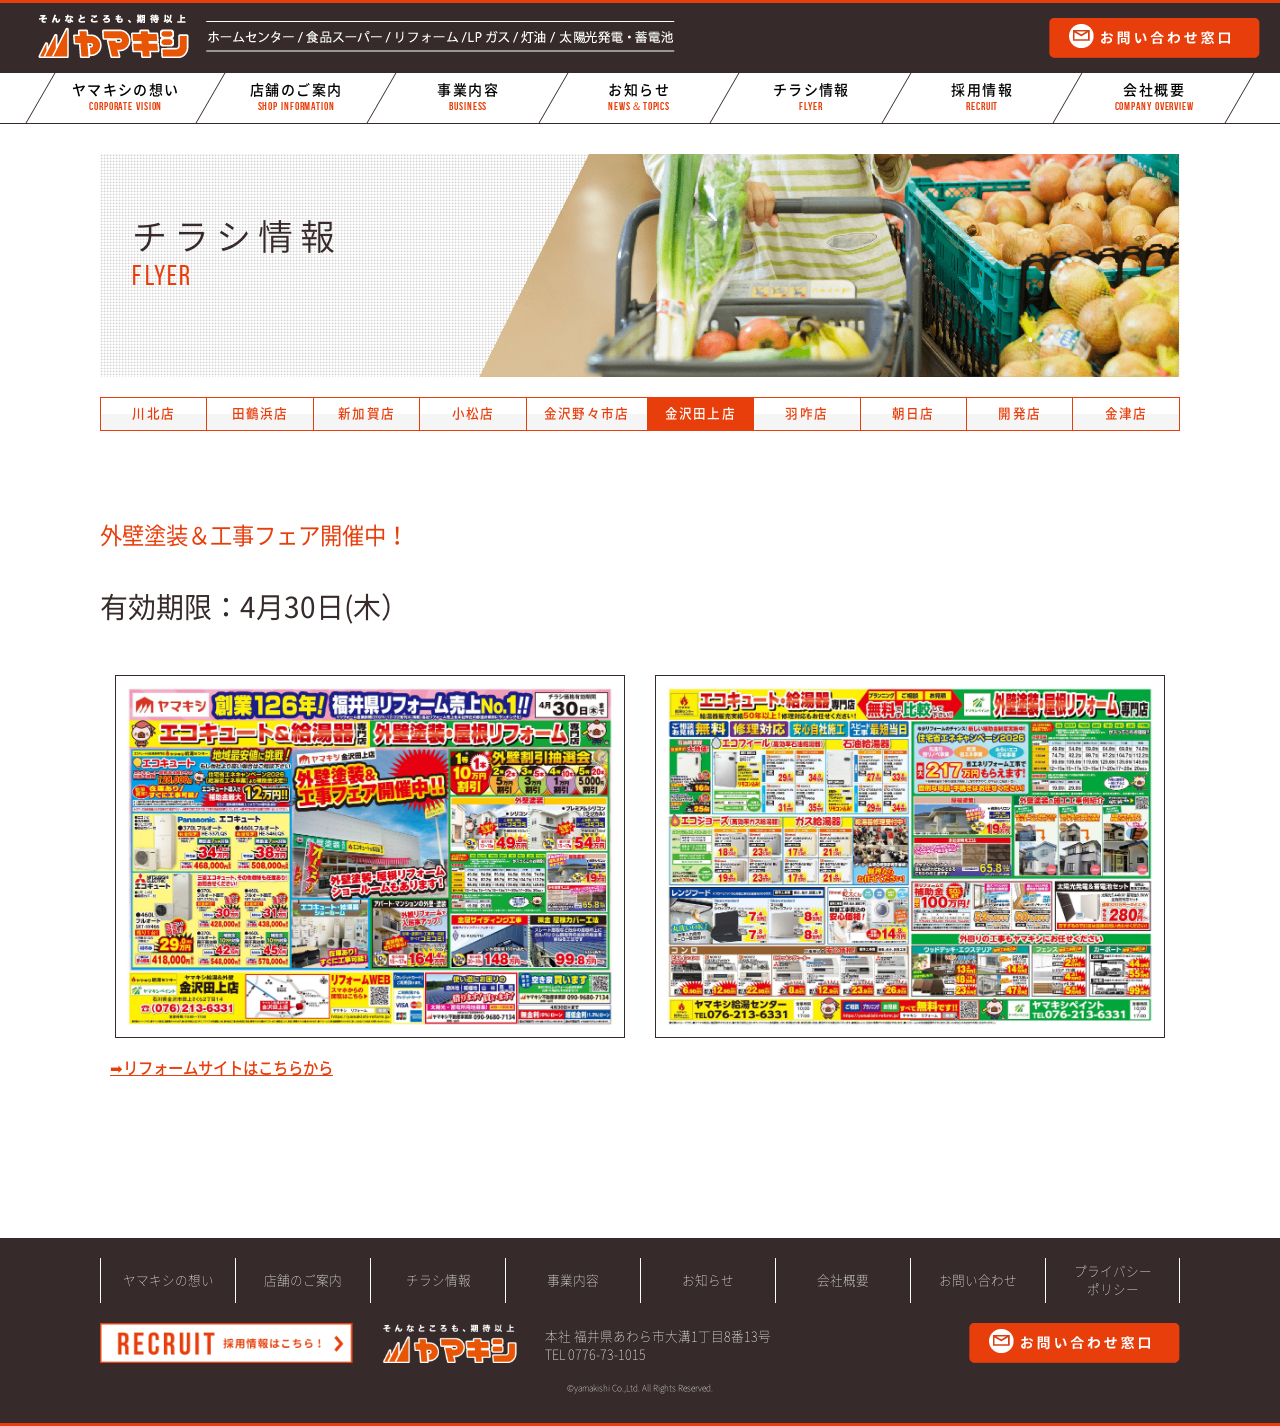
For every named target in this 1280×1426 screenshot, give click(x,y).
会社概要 (1154, 97)
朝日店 (913, 413)
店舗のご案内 (296, 97)
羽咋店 (806, 413)
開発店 (1019, 413)
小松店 (473, 413)
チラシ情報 (811, 97)
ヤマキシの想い (125, 97)
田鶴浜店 (260, 413)
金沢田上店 (700, 413)
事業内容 (468, 97)
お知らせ (639, 97)
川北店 (153, 413)
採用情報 (982, 97)
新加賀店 (366, 413)
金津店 (1126, 413)
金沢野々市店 (587, 413)
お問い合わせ (978, 1280)
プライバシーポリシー (1113, 1280)
